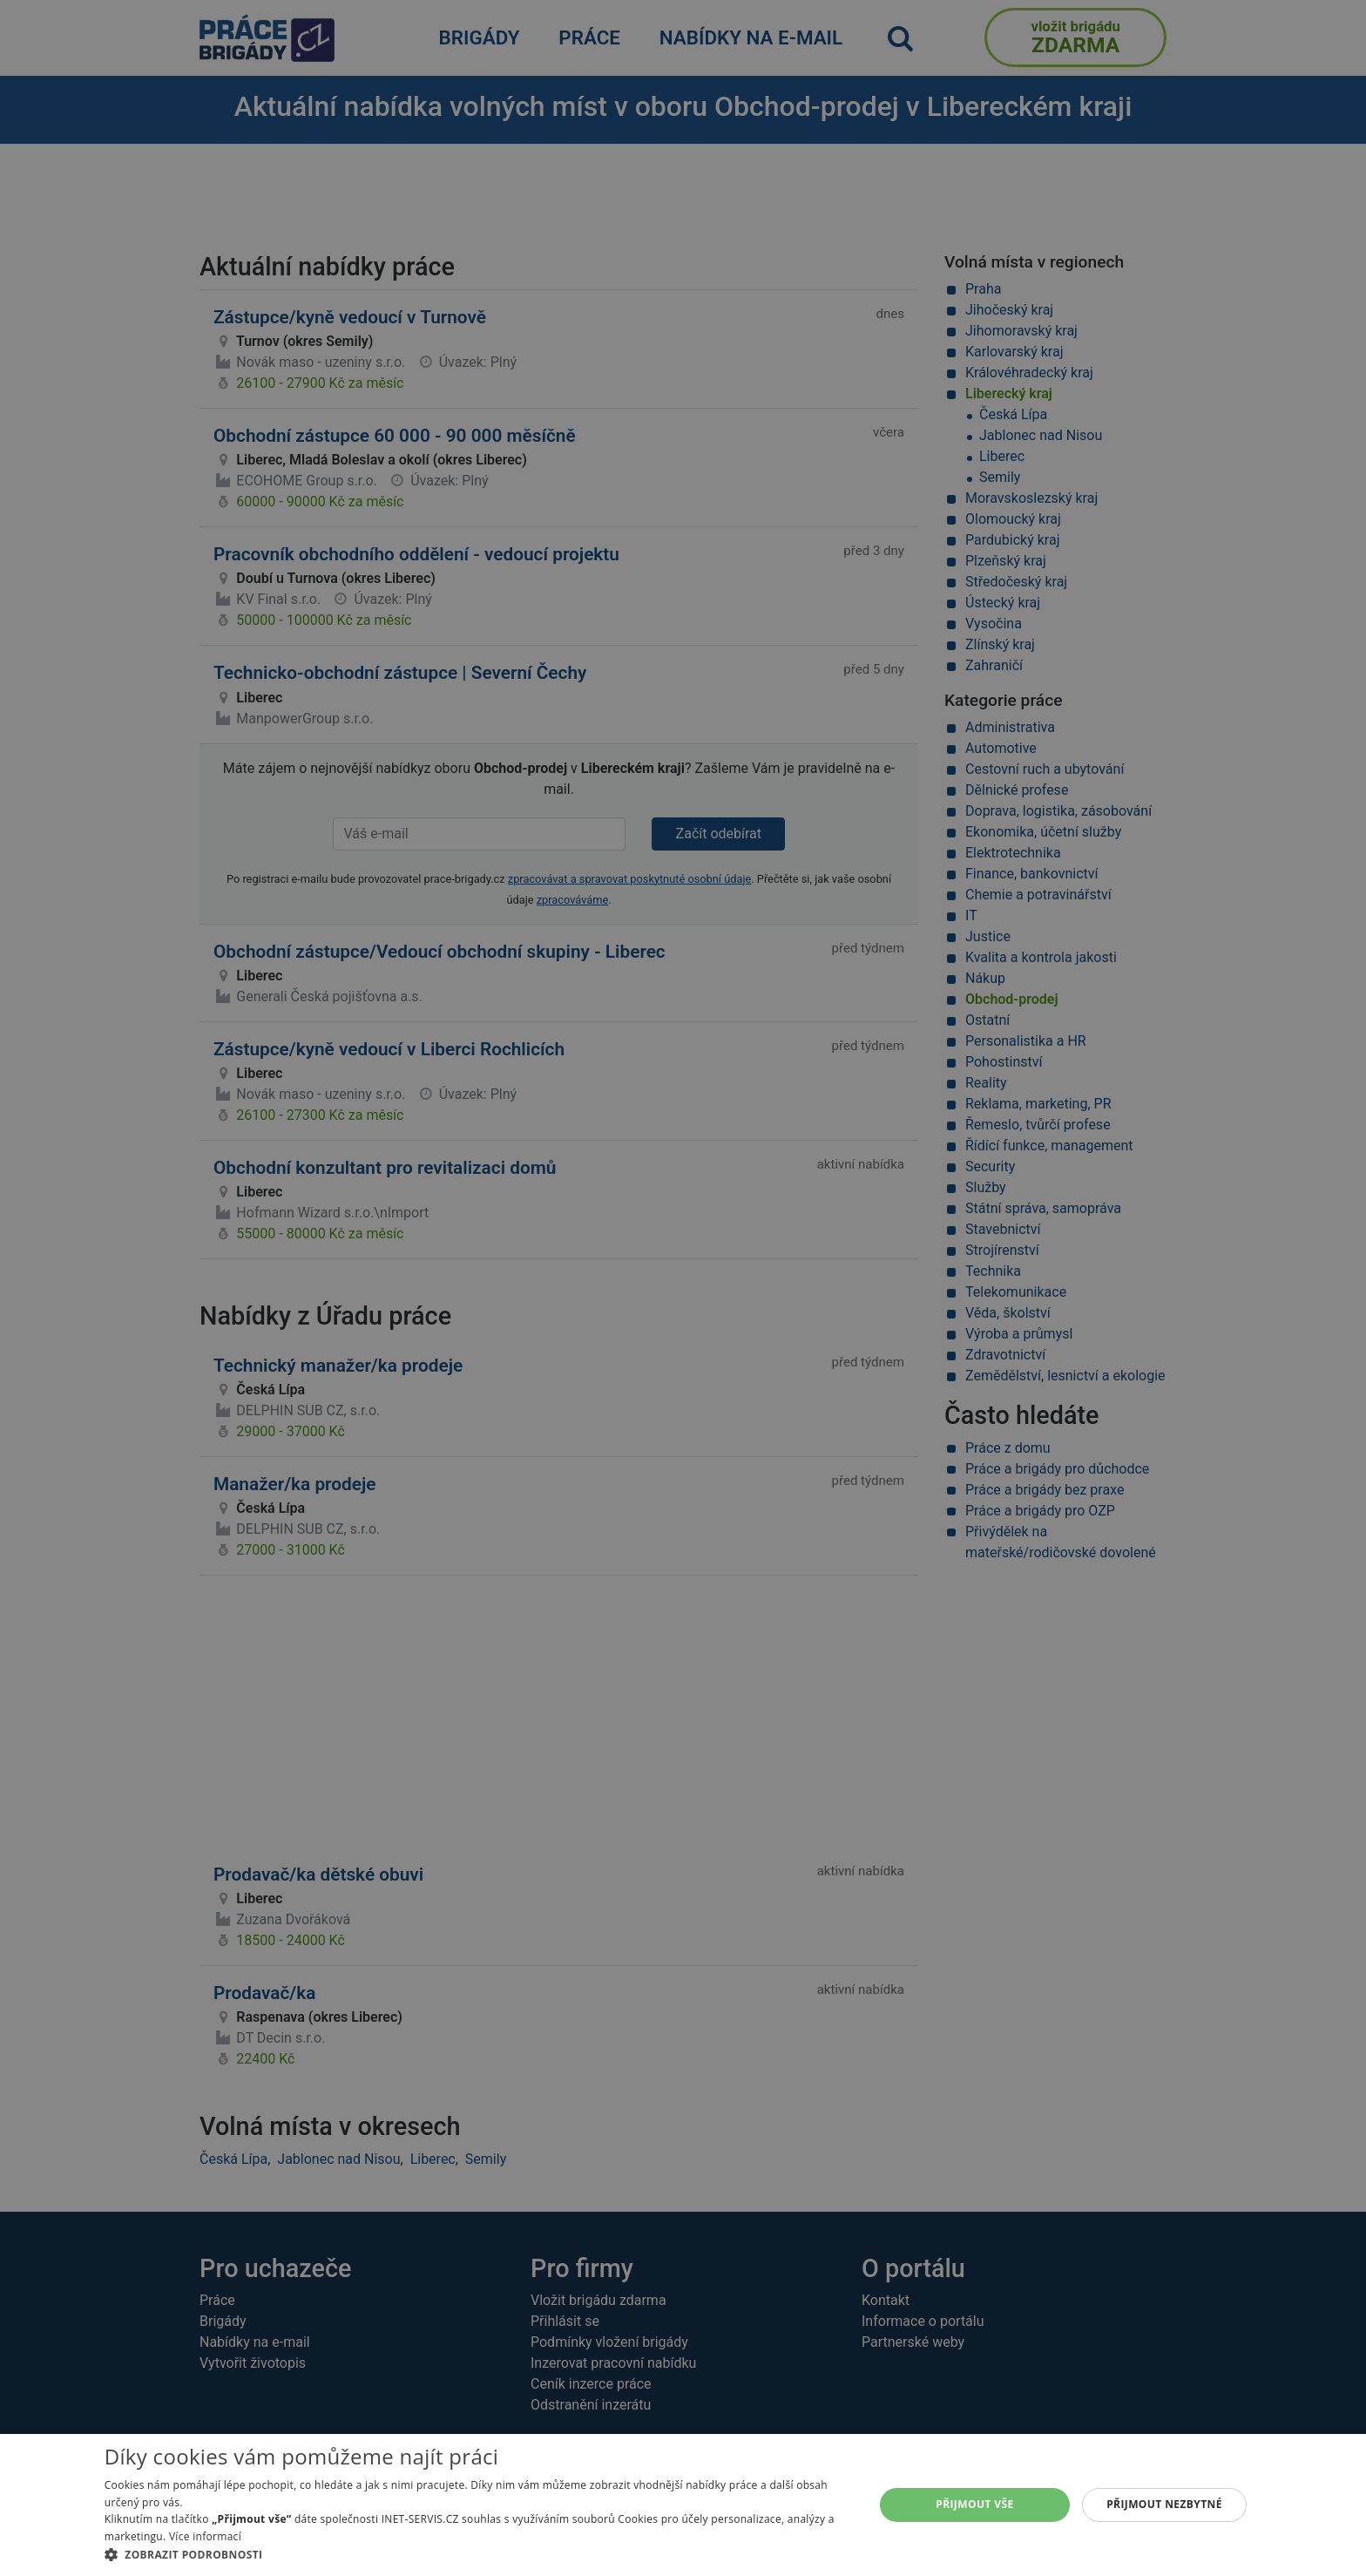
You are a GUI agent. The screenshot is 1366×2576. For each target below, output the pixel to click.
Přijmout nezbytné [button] (1164, 2504)
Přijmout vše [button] (974, 2504)
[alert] (683, 1288)
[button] (478, 2554)
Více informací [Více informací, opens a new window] (205, 2536)
